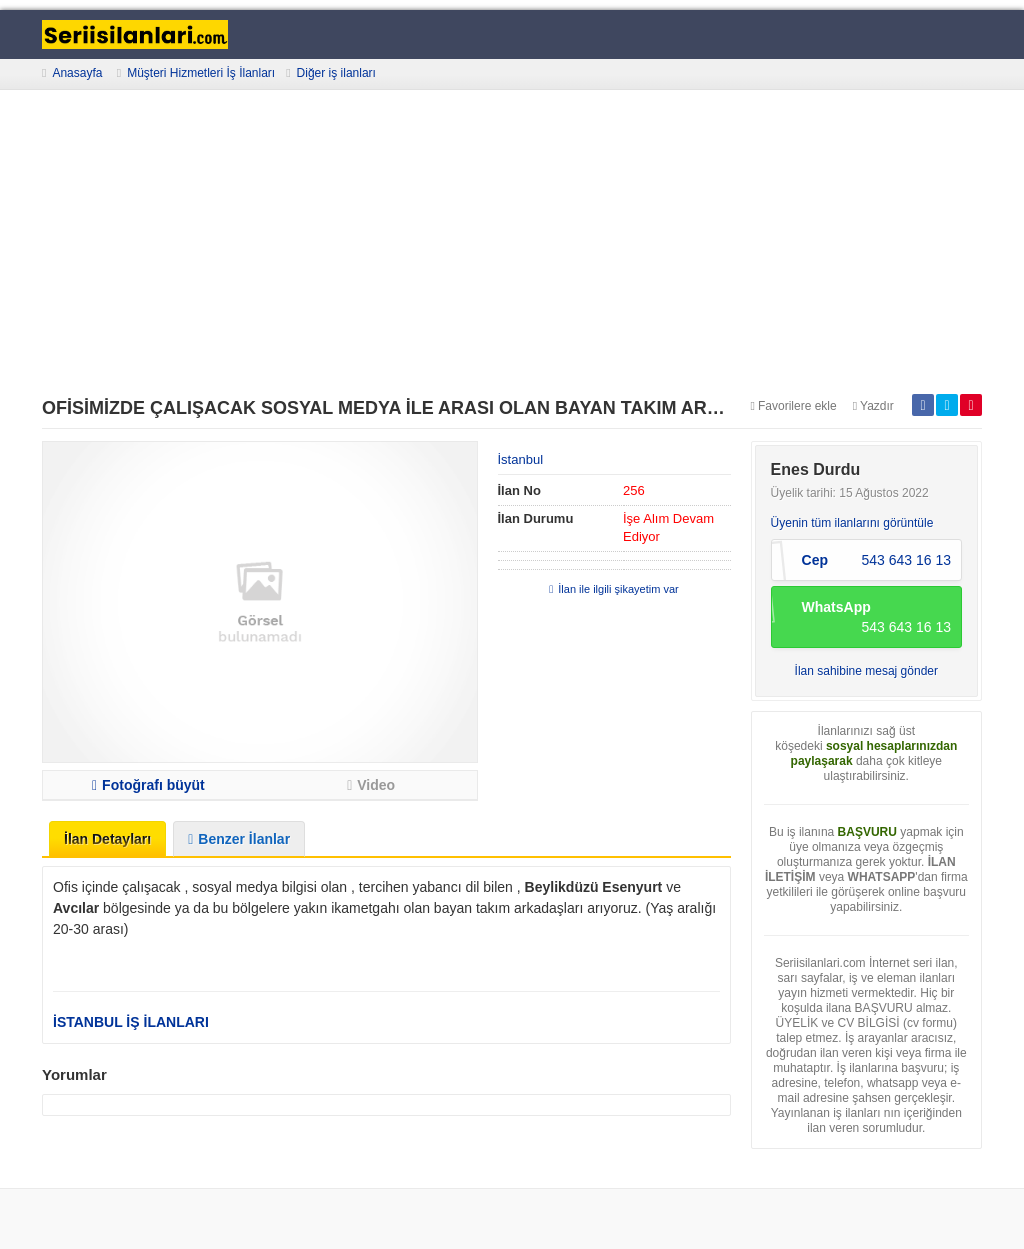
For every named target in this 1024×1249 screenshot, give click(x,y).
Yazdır (873, 406)
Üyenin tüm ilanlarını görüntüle (852, 523)
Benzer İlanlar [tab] (239, 839)
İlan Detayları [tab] (107, 839)
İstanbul (521, 459)
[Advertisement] (512, 244)
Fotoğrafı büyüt (148, 785)
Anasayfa (77, 73)
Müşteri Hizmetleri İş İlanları (201, 73)
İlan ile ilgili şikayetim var (613, 589)
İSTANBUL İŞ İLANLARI (131, 1022)
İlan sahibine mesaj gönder (866, 671)
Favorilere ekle (794, 406)
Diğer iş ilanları (336, 73)
